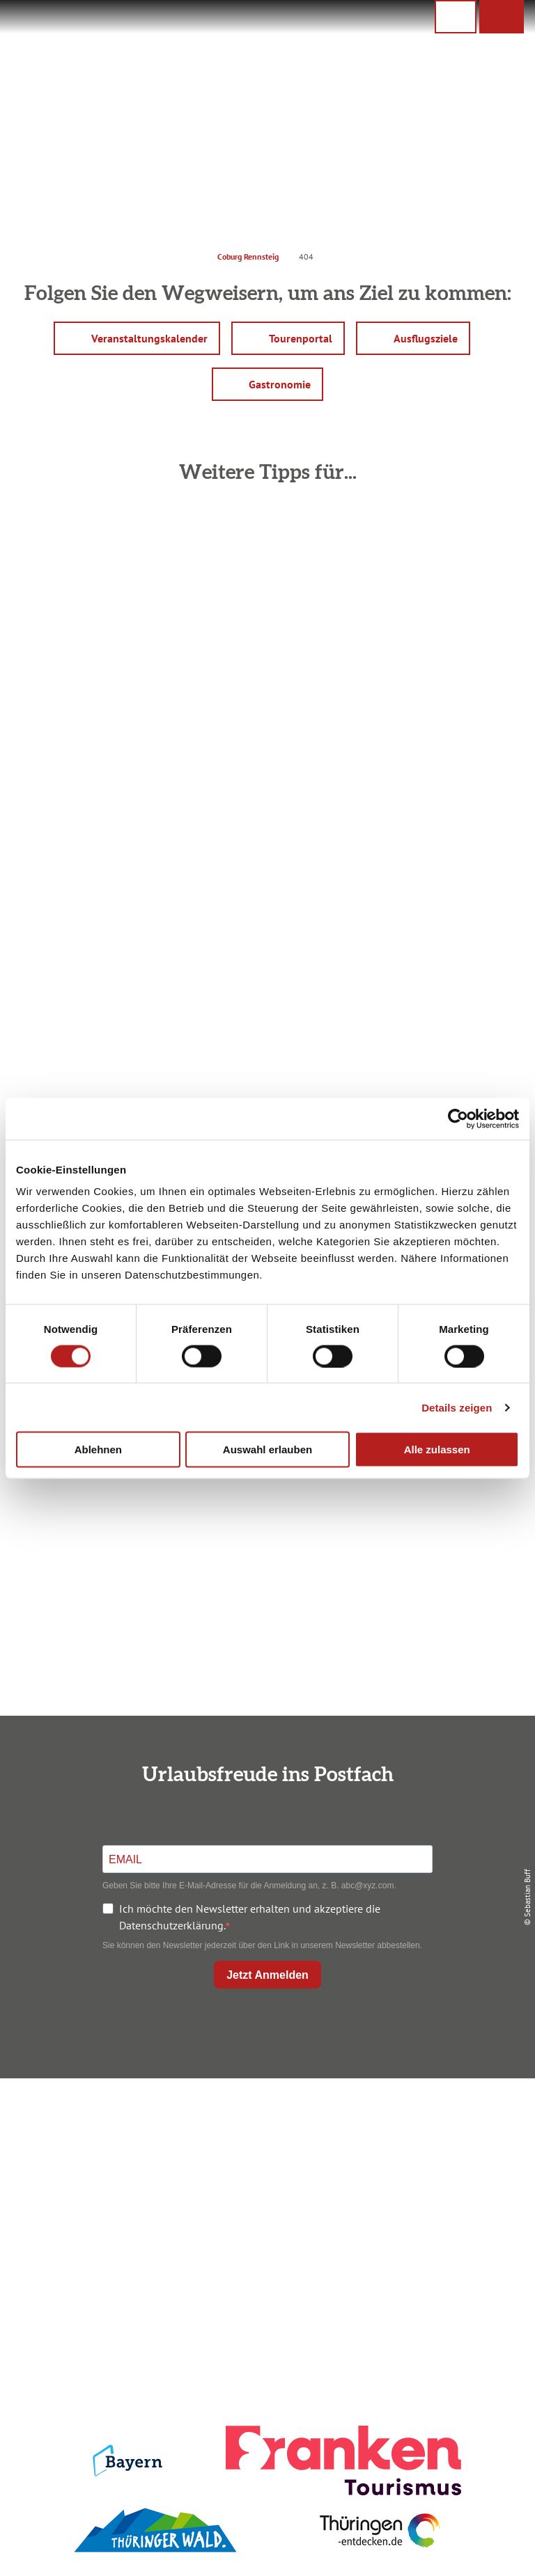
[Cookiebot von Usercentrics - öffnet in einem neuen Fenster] (458, 1118)
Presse (442, 2167)
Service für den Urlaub (443, 2190)
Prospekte (264, 2167)
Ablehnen (98, 1449)
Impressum (443, 2120)
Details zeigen (456, 1407)
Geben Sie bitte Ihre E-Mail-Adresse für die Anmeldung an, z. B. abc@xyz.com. (249, 1885)
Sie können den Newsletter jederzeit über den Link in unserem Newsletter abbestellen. (262, 1945)
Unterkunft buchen (264, 2144)
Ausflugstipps (264, 2190)
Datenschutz (443, 2144)
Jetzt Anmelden (267, 1975)
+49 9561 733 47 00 (99, 2209)
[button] (501, 16)
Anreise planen (264, 2120)
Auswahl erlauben (267, 1449)
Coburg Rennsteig (248, 256)
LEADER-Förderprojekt (443, 2214)
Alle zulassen (437, 1449)
